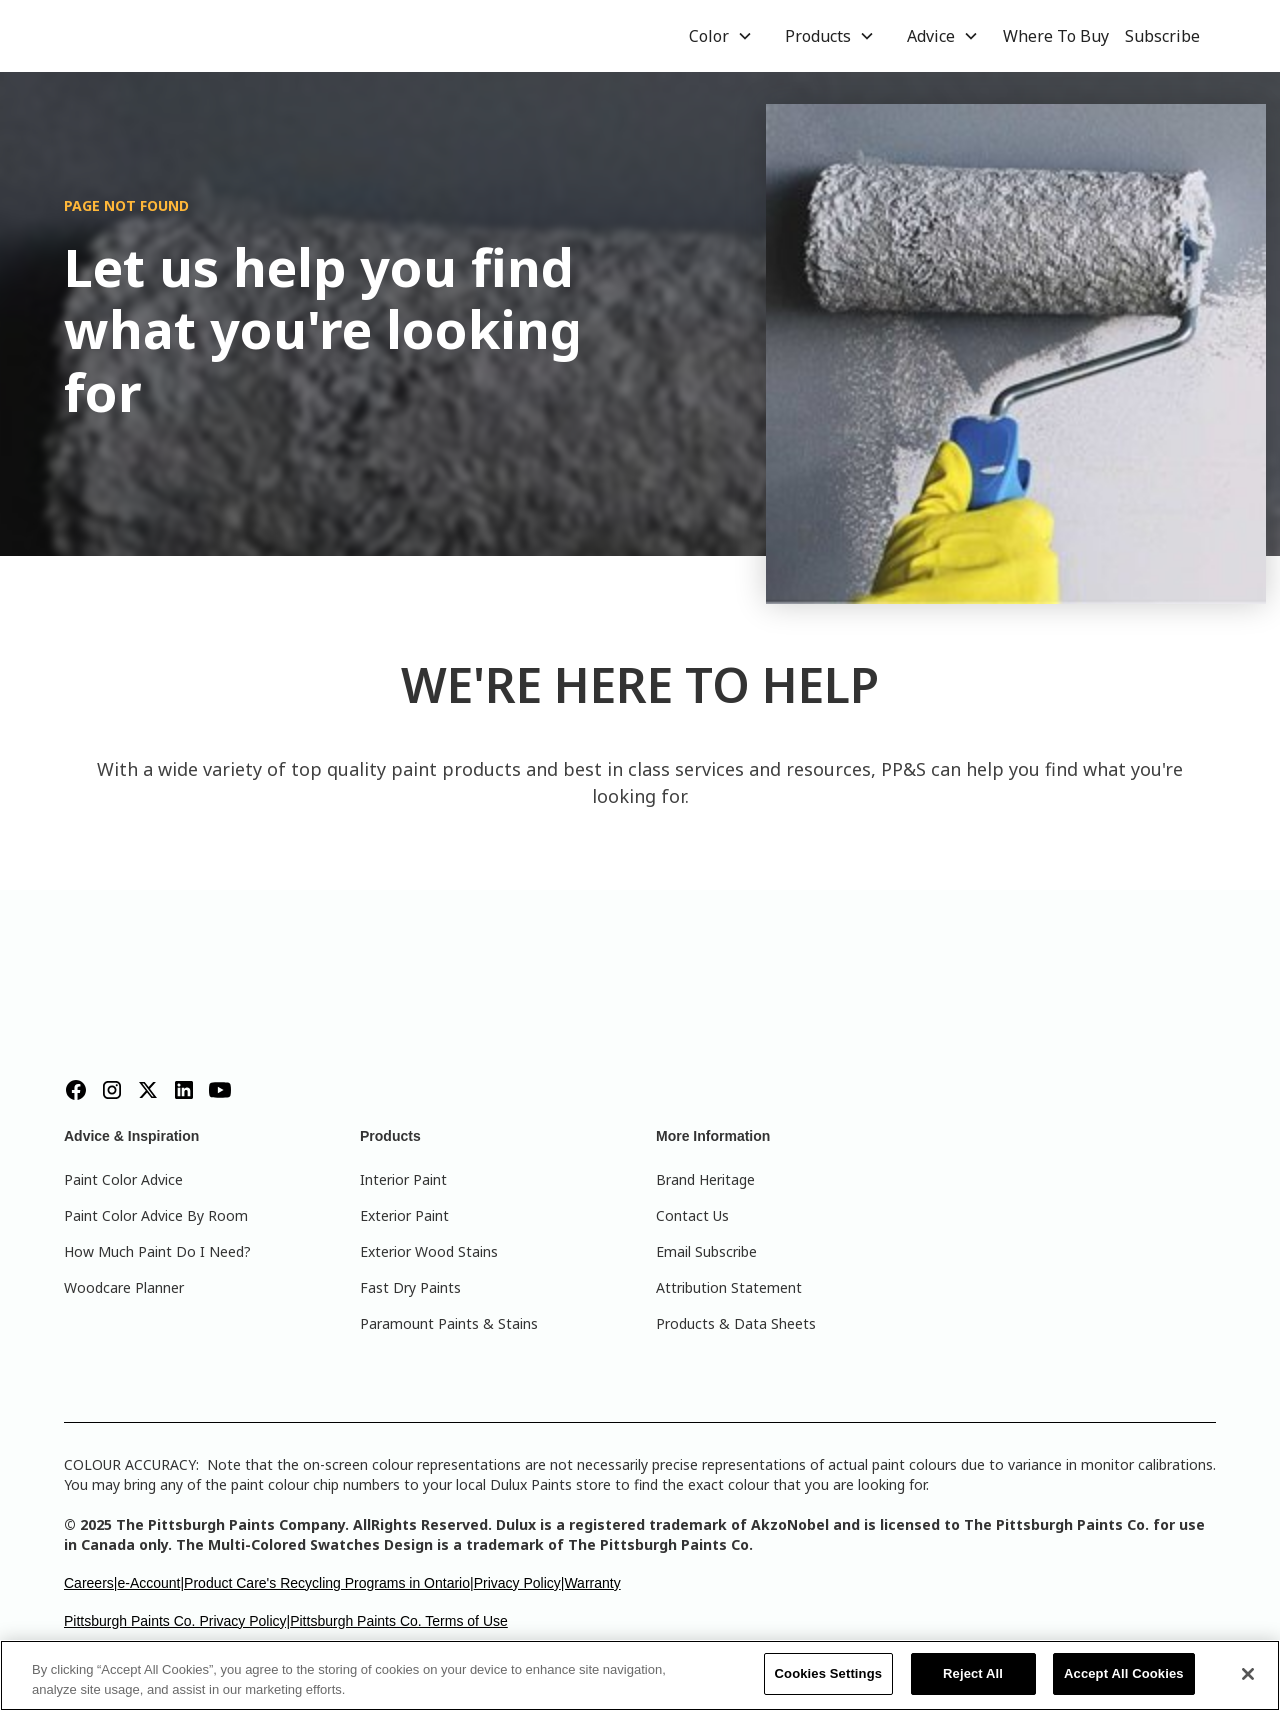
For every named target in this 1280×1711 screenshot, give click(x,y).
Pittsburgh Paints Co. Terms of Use (399, 1621)
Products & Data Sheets (736, 1323)
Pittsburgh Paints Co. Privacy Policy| (177, 1621)
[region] (640, 1675)
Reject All (973, 1673)
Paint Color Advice (123, 1179)
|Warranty (591, 1583)
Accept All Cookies (1124, 1673)
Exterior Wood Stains (429, 1251)
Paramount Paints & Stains (449, 1323)
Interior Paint (403, 1179)
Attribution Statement (729, 1287)
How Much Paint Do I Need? (157, 1251)
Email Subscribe (706, 1251)
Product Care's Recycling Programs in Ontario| (329, 1583)
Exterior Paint (404, 1215)
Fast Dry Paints (410, 1287)
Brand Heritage (705, 1179)
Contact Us (692, 1215)
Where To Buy (1056, 36)
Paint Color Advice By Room (156, 1215)
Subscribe (1162, 36)
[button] (721, 36)
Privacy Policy (517, 1583)
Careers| (90, 1583)
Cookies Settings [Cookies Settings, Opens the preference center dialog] (829, 1673)
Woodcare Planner (124, 1287)
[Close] (1248, 1674)
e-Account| (150, 1583)
